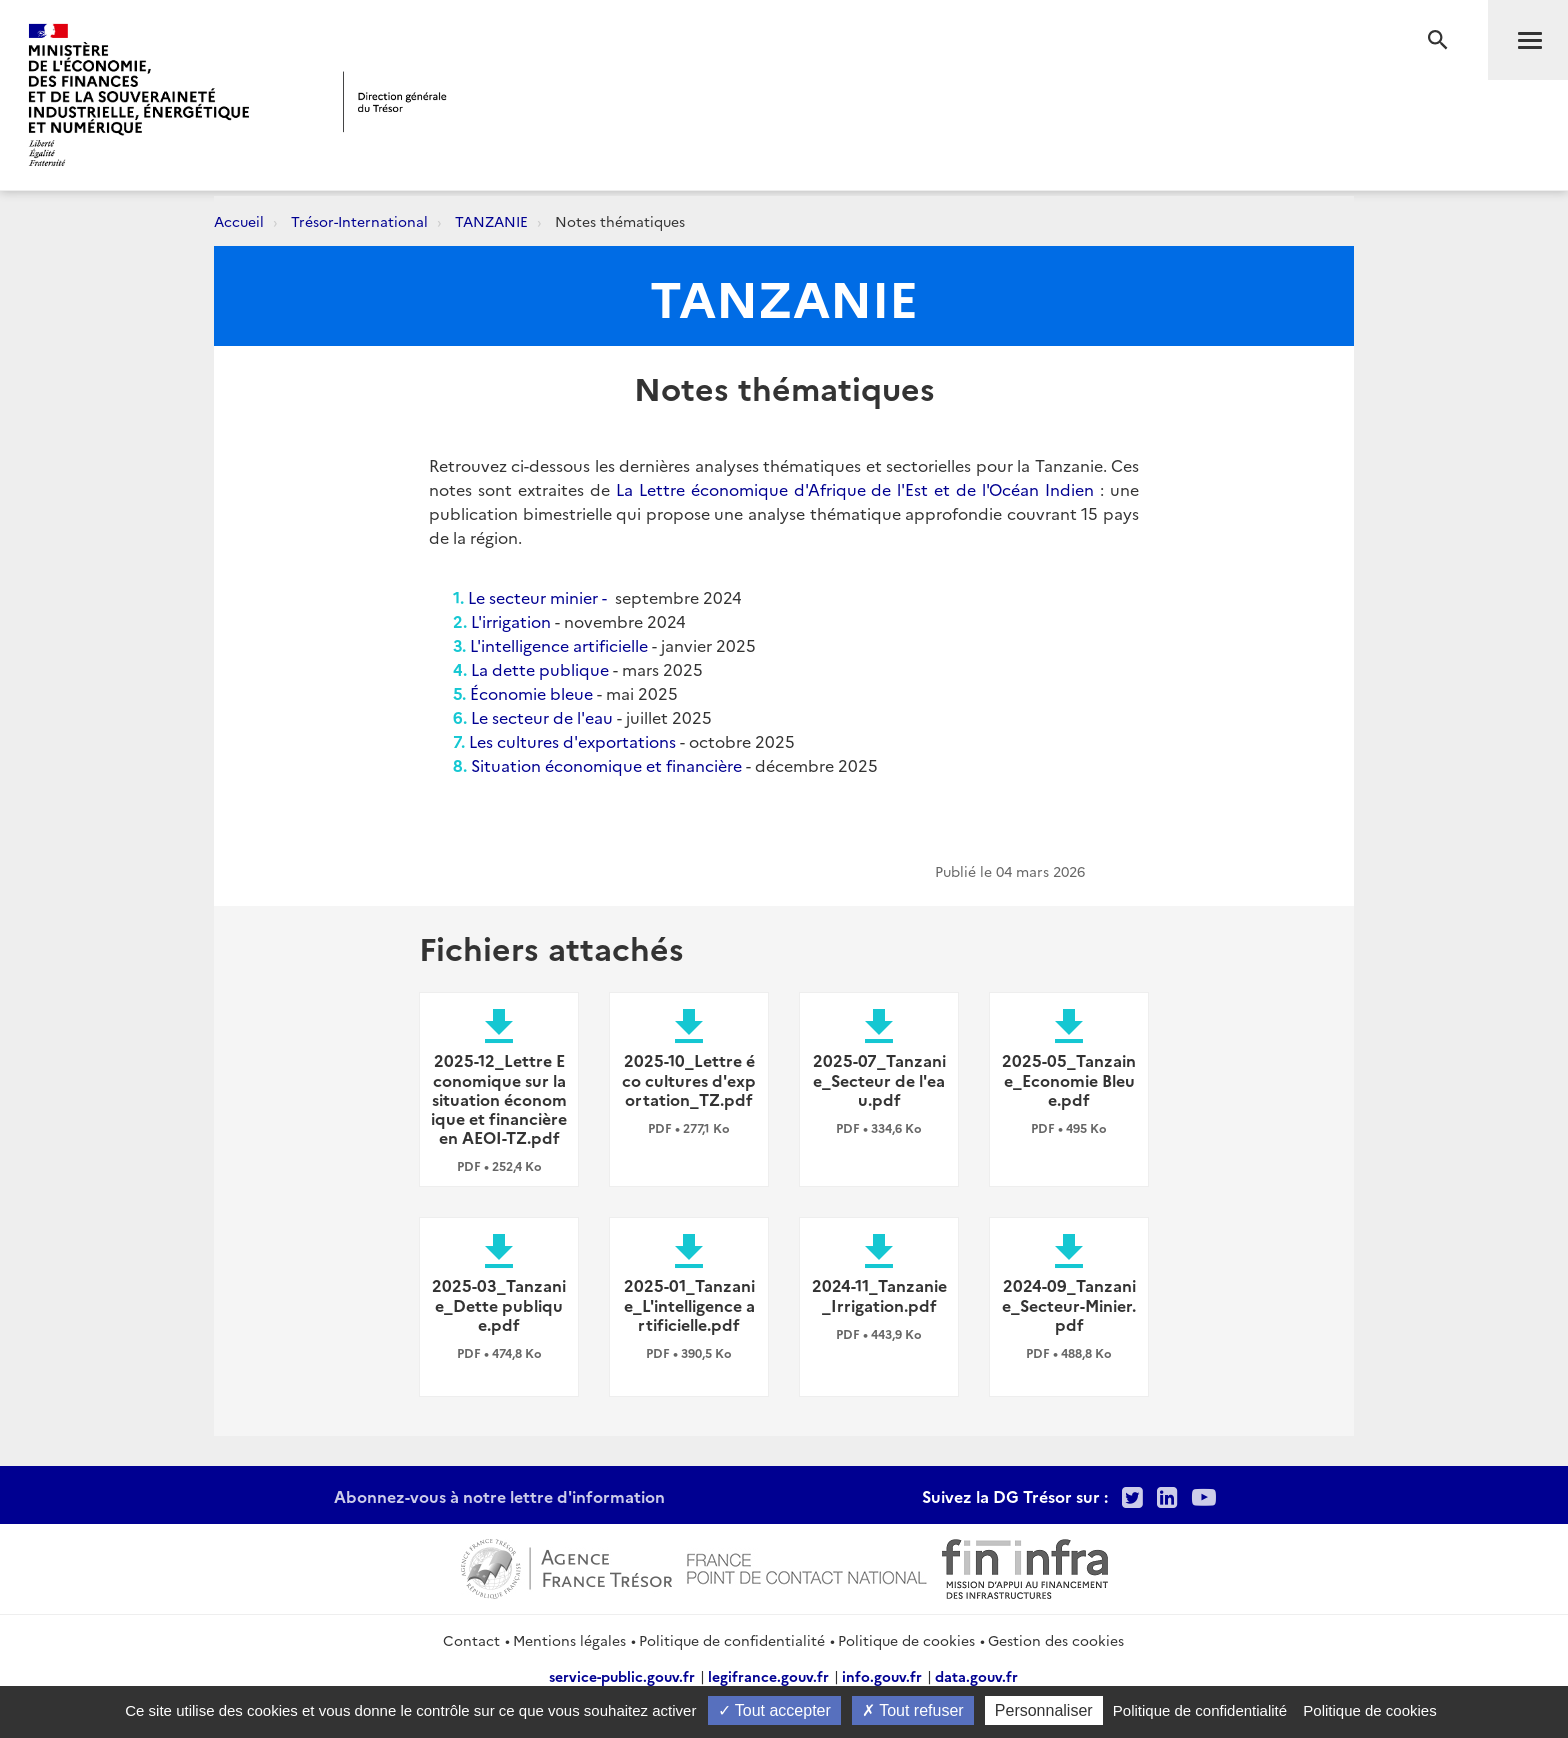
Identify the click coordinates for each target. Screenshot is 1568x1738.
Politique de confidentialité (732, 1640)
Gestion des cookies (1056, 1640)
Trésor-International (359, 221)
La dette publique (540, 669)
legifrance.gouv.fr (768, 1676)
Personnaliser (1044, 1710)
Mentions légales (569, 1640)
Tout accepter (774, 1710)
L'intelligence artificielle (559, 645)
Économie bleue (533, 693)
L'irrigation (511, 621)
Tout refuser (913, 1710)
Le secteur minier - (541, 597)
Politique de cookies (906, 1640)
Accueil (239, 221)
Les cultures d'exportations (574, 741)
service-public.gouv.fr (622, 1676)
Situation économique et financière (606, 765)
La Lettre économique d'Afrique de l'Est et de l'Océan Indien (855, 489)
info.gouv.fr (882, 1676)
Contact (471, 1640)
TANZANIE (491, 221)
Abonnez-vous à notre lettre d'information (499, 1496)
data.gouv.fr (976, 1676)
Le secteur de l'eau (542, 717)
